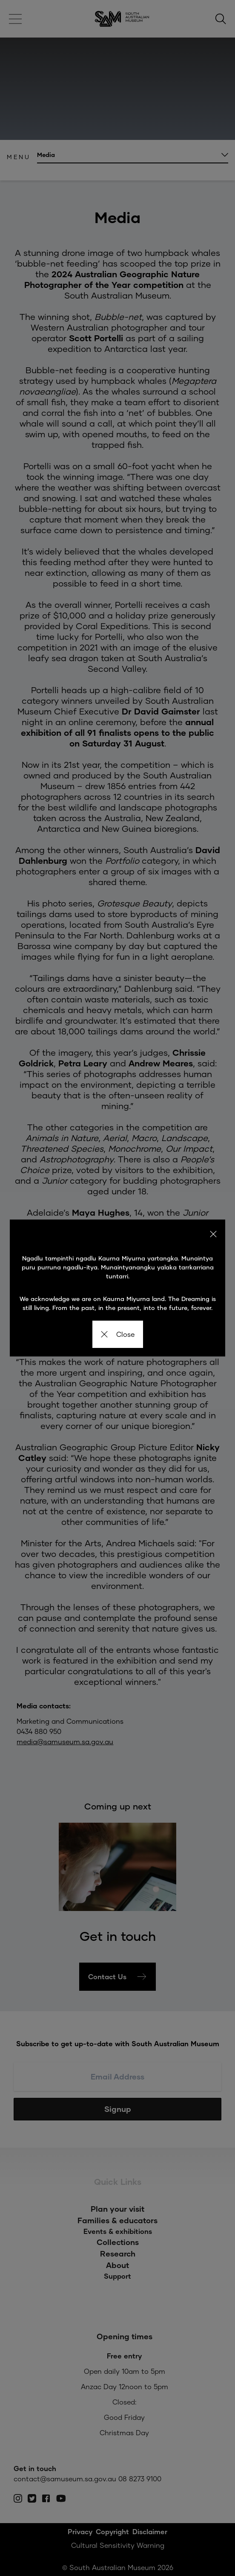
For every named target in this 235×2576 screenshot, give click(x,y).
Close (118, 1334)
